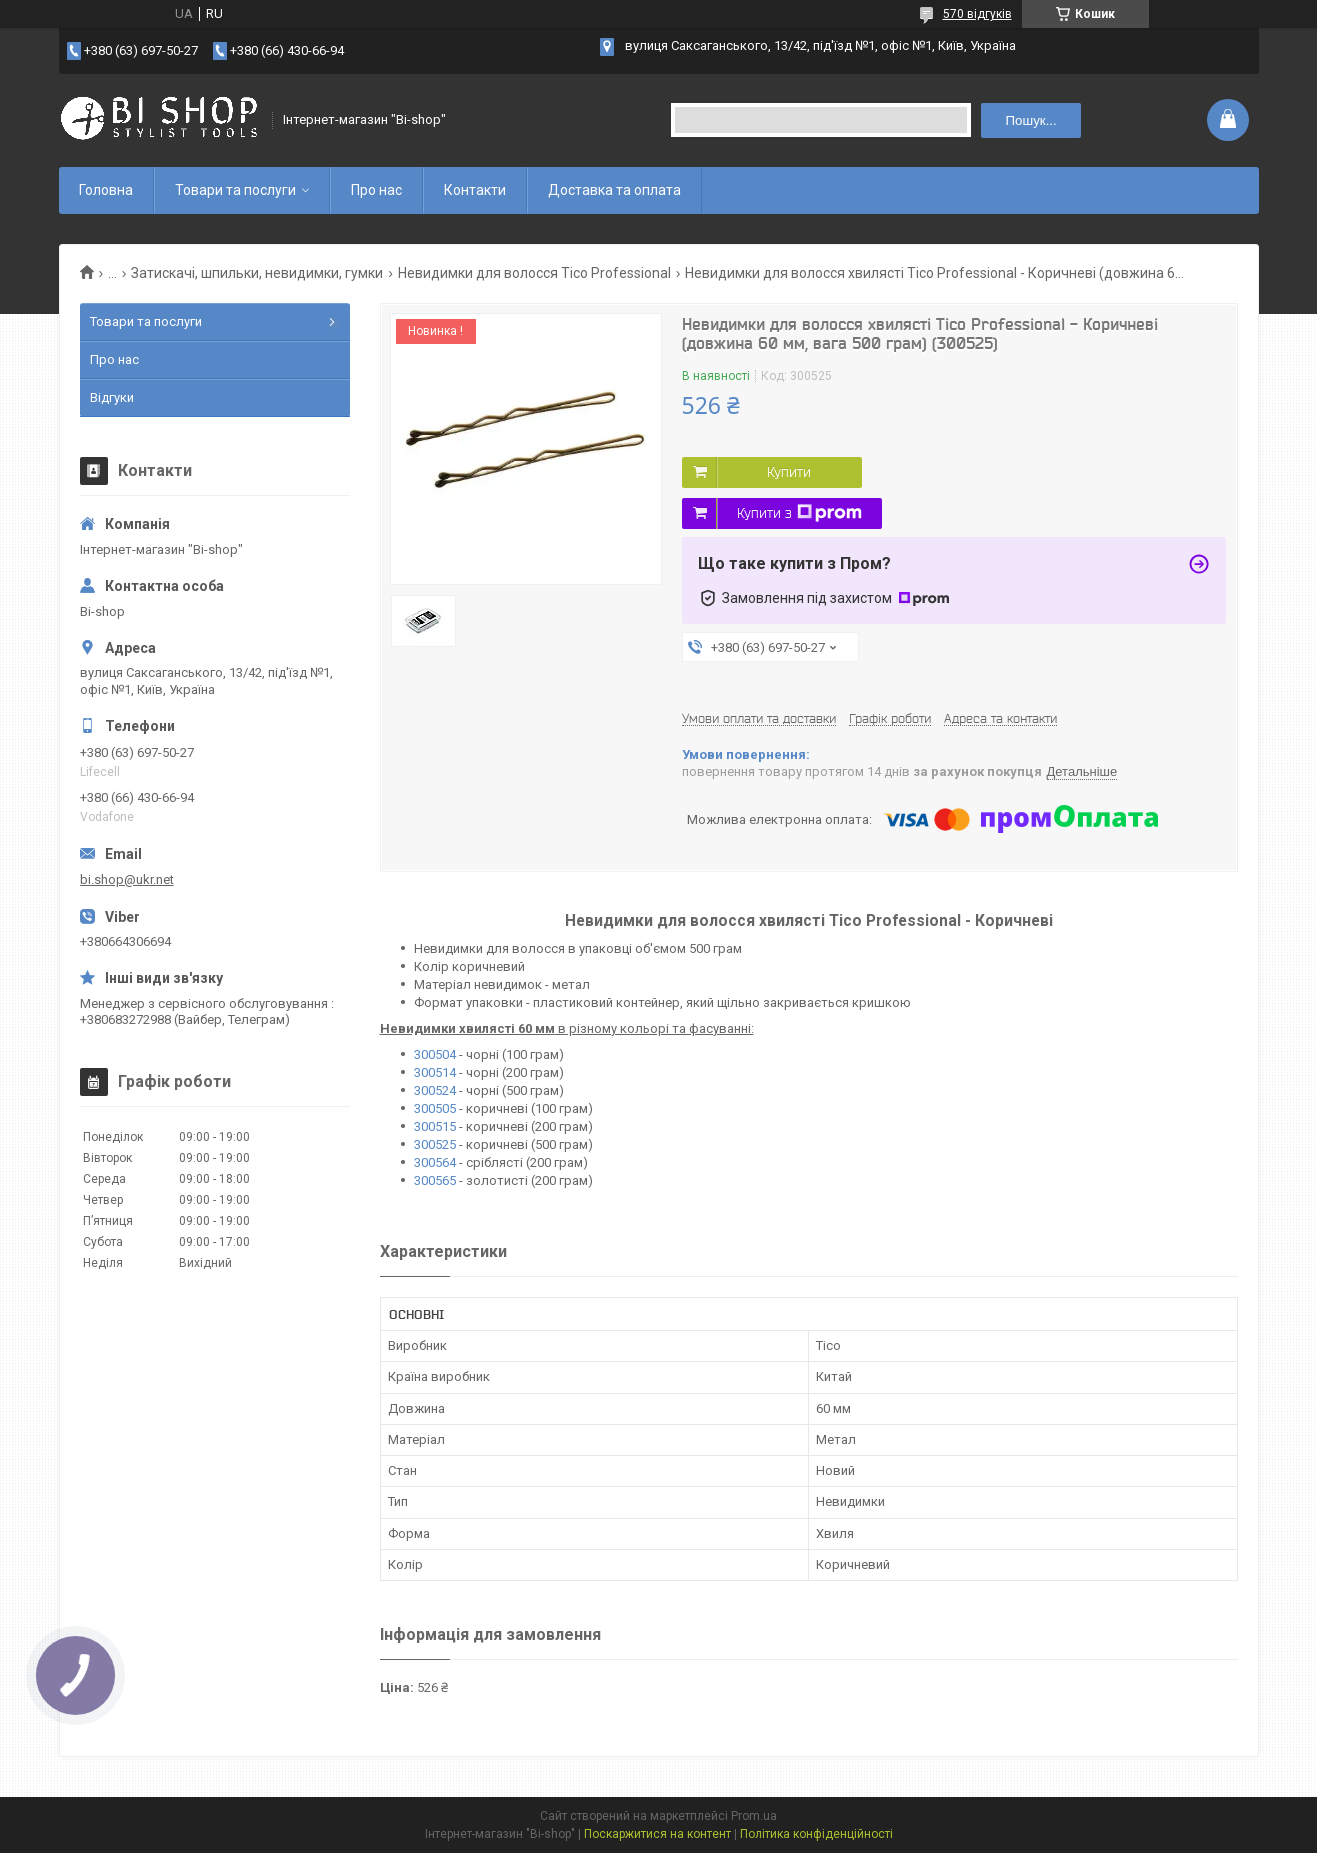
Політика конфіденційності (816, 1834)
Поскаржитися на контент (657, 1834)
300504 (436, 1054)
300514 (435, 1072)
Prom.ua (754, 1816)
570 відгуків (977, 14)
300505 (436, 1108)
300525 (436, 1144)
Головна (106, 190)
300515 (436, 1126)
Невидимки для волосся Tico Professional (534, 273)
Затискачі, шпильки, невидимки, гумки (257, 273)
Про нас (376, 190)
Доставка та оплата (614, 190)
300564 (436, 1162)
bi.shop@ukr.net (127, 879)
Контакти (475, 190)
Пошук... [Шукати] (1030, 120)
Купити (789, 472)
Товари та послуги (235, 190)
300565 (436, 1180)
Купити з (799, 513)
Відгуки (112, 397)
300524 (435, 1090)
